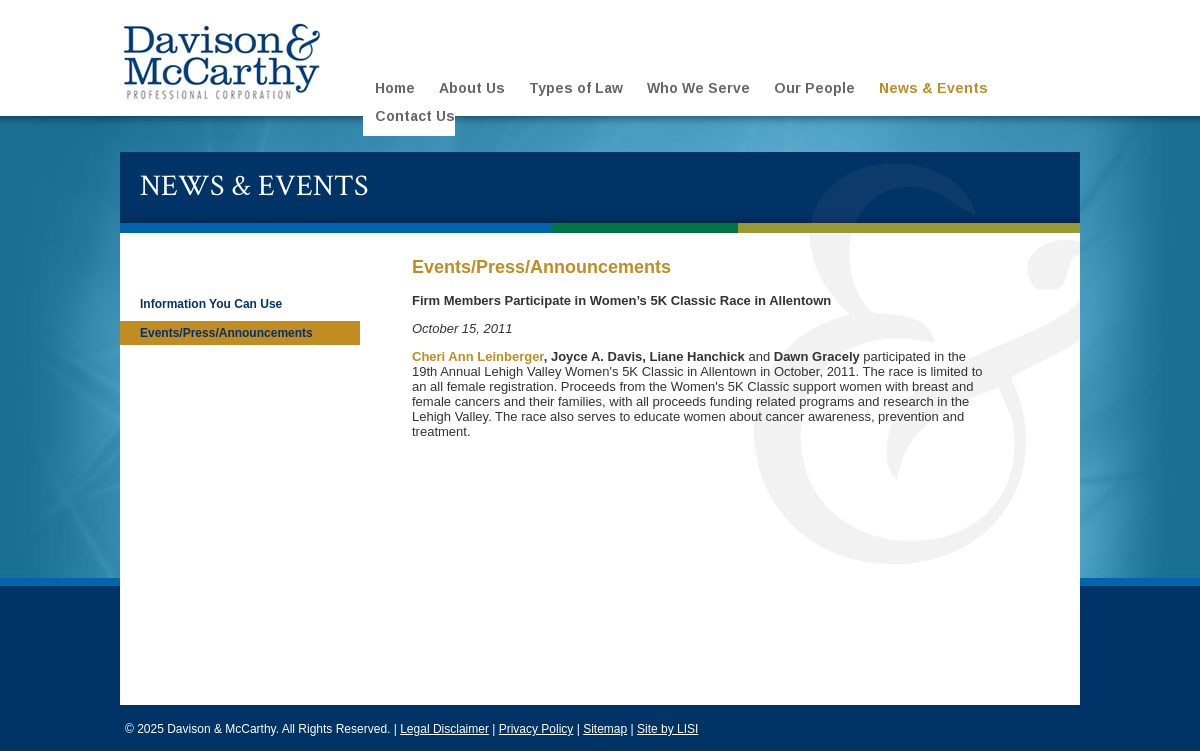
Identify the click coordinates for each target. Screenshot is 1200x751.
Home (395, 88)
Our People (814, 88)
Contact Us (415, 116)
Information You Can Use (211, 304)
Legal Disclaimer (444, 729)
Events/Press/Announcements (226, 333)
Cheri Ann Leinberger (478, 356)
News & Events (933, 88)
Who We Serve (698, 88)
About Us (472, 88)
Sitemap (605, 729)
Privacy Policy (536, 729)
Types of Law (576, 88)
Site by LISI (667, 729)
